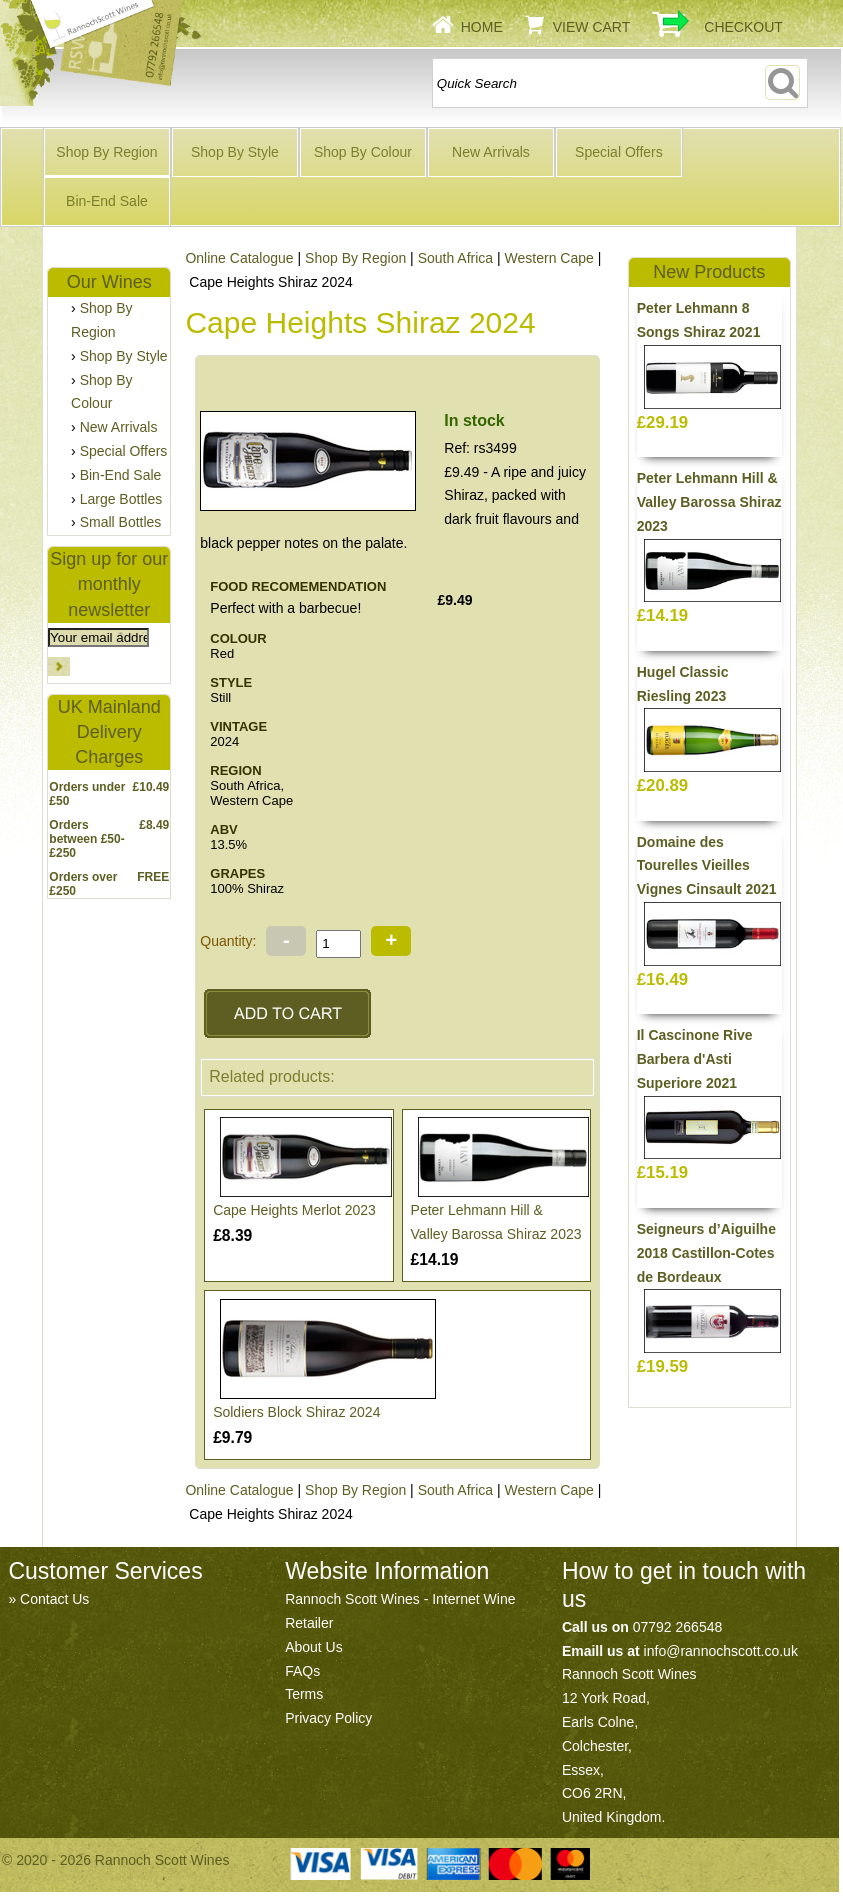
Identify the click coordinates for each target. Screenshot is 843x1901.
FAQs (302, 1671)
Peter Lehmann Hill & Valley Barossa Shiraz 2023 (709, 502)
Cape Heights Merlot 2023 (294, 1210)
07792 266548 (678, 1627)
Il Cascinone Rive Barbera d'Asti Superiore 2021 (695, 1059)
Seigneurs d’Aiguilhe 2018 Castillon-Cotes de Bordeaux (706, 1253)
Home (482, 27)
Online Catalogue (239, 258)
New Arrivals (491, 152)
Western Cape (549, 258)
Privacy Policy (328, 1718)
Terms (304, 1694)
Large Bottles (121, 499)
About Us (314, 1647)
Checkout (743, 27)
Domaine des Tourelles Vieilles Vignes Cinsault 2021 (707, 866)
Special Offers (619, 152)
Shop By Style (235, 152)
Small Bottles (121, 522)
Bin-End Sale (107, 201)
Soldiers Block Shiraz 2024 (296, 1412)
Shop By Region (106, 152)
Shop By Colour (363, 152)
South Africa (456, 258)
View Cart (592, 27)
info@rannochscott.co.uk (721, 1651)
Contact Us (54, 1599)
